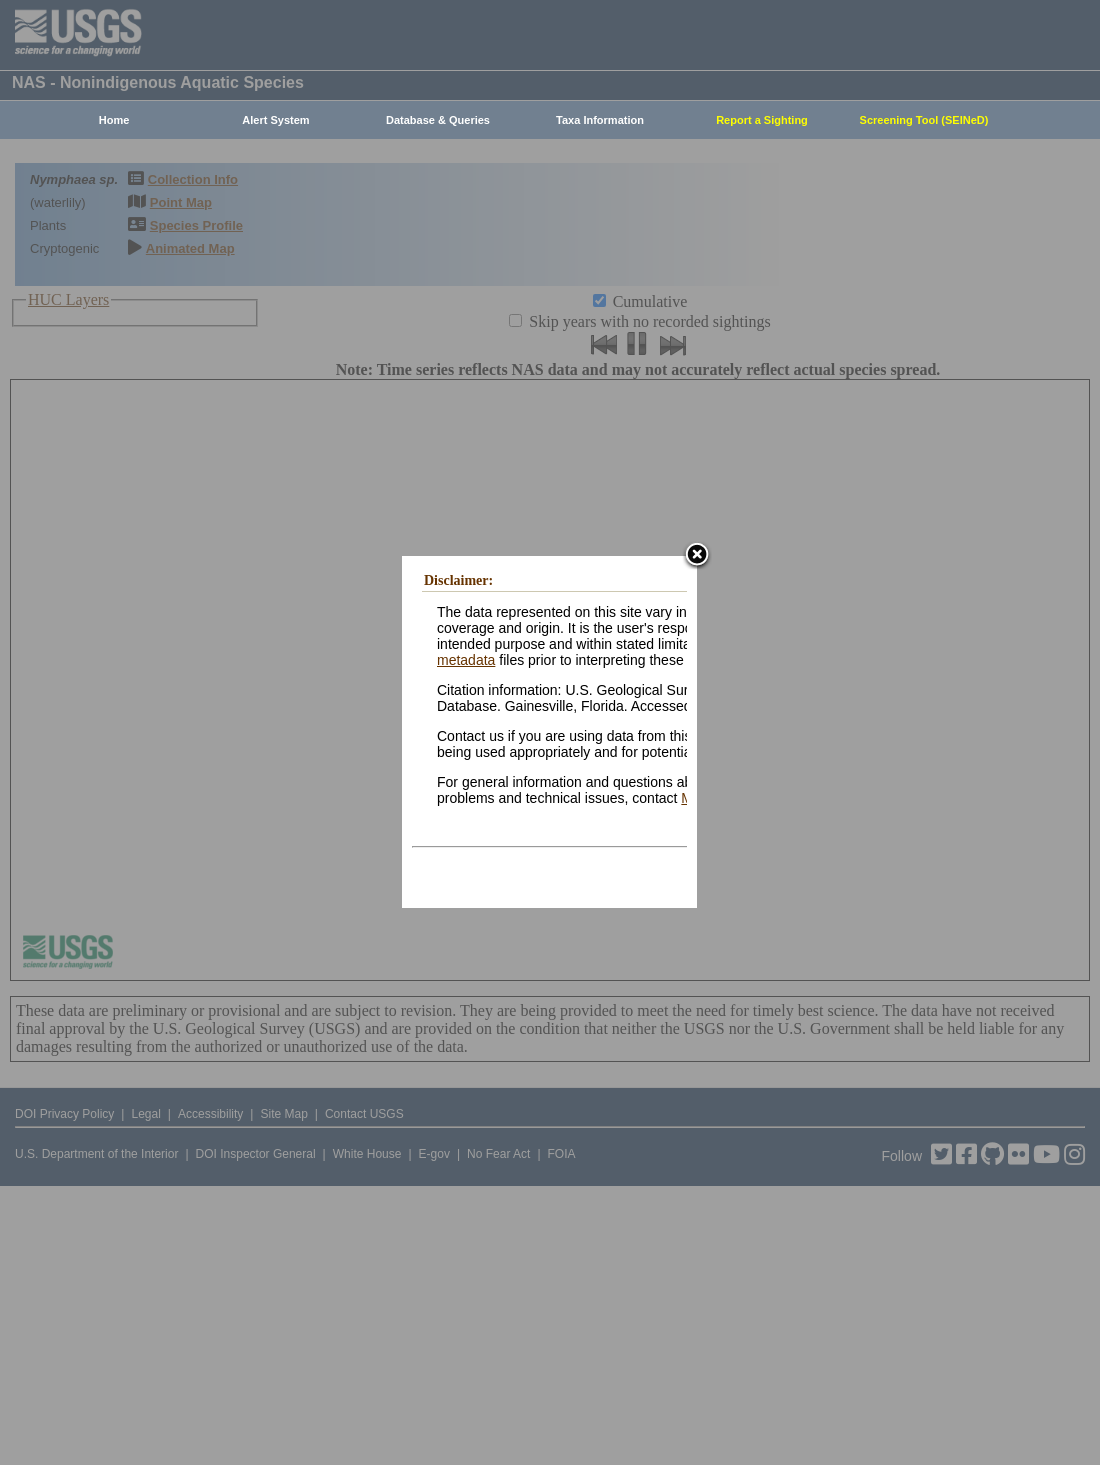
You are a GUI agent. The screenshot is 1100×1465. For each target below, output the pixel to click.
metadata (466, 660)
